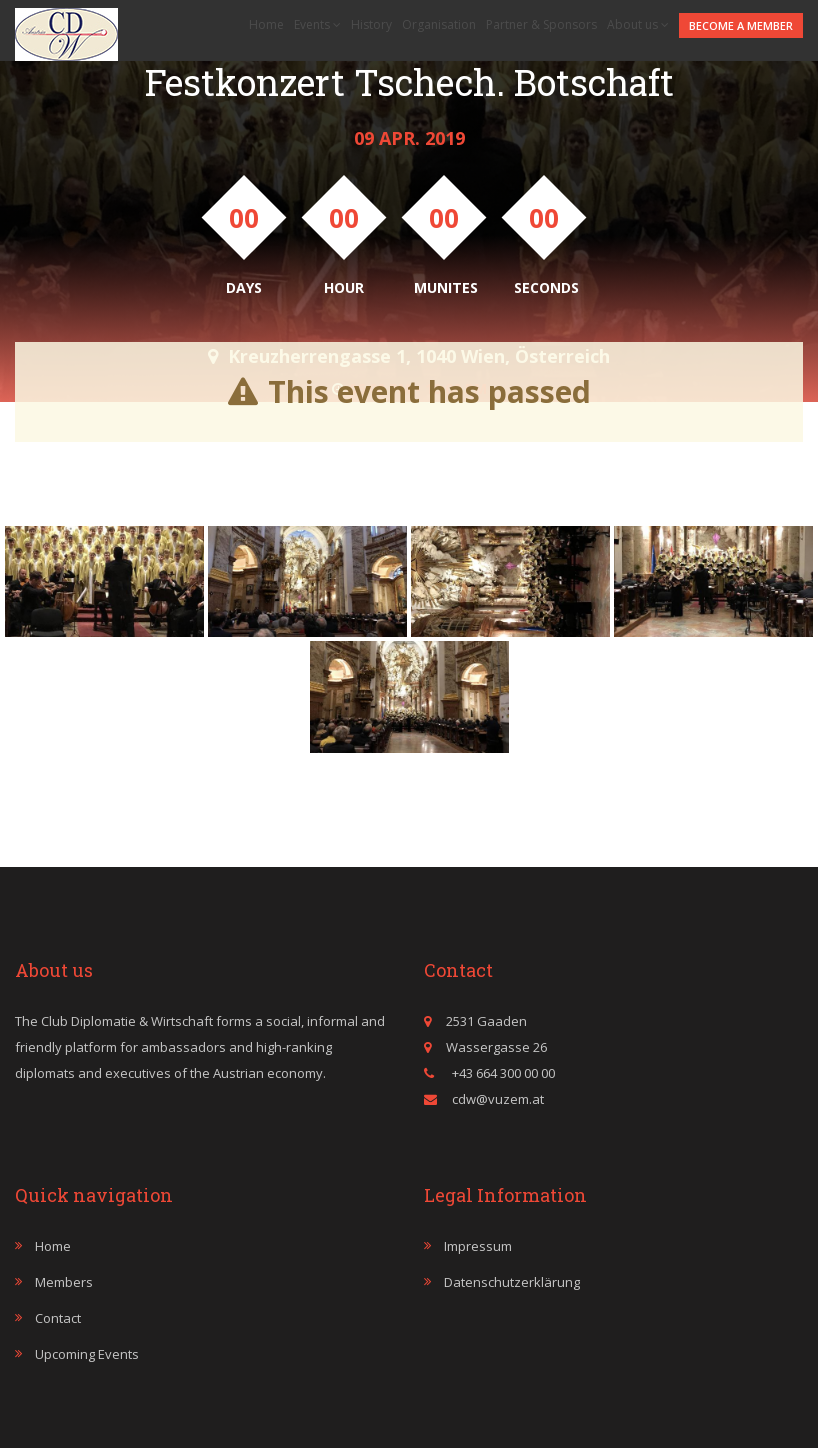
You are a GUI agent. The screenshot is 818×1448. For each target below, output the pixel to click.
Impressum (478, 1246)
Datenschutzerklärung (512, 1282)
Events (317, 24)
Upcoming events (87, 1354)
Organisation (439, 24)
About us (638, 24)
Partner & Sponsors (541, 24)
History (371, 24)
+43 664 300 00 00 (502, 1073)
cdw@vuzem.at (498, 1099)
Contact (58, 1318)
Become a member (741, 25)
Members (64, 1282)
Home (266, 24)
